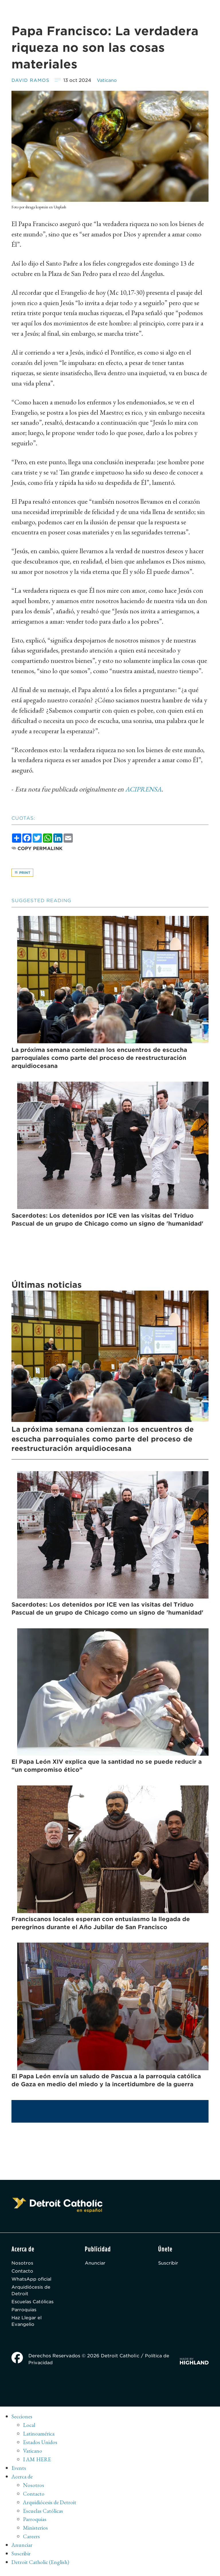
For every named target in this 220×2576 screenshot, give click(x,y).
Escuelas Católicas (33, 2304)
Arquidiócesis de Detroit (31, 2293)
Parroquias (24, 2313)
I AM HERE (37, 2463)
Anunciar (95, 2264)
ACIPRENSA (144, 789)
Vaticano (108, 80)
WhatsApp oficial (32, 2281)
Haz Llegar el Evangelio (27, 2324)
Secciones (22, 2420)
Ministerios (35, 2531)
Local (29, 2429)
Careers (31, 2540)
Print (22, 873)
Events (18, 2471)
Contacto (22, 2272)
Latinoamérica (39, 2437)
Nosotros (22, 2264)
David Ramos (30, 80)
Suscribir (168, 2264)
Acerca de (22, 2480)
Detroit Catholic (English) (40, 2566)
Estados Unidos (40, 2446)
